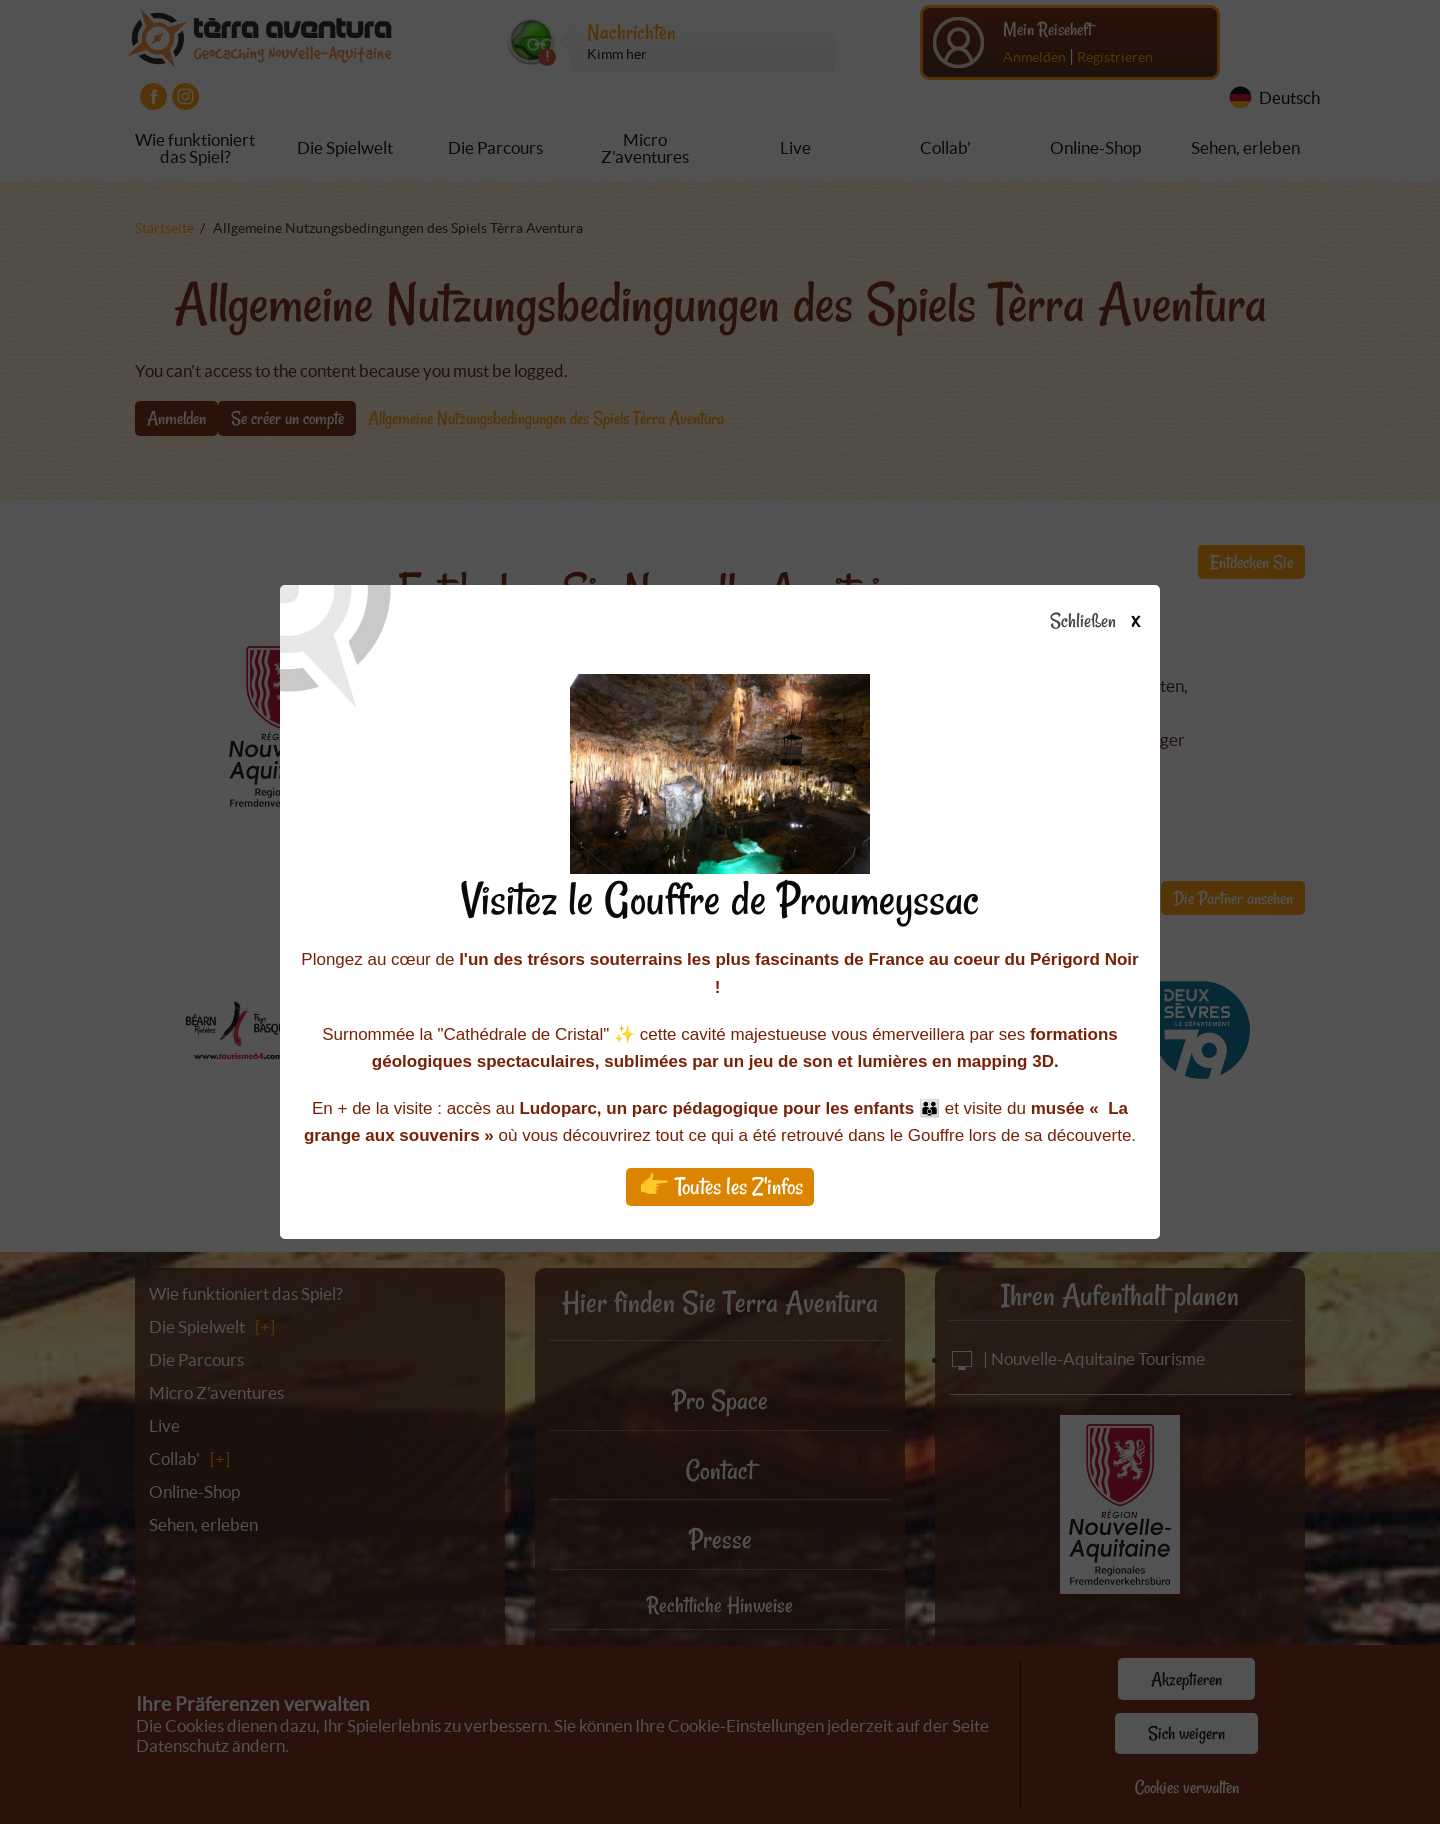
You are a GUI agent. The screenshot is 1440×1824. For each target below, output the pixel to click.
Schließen (1112, 622)
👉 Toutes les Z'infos (720, 1186)
